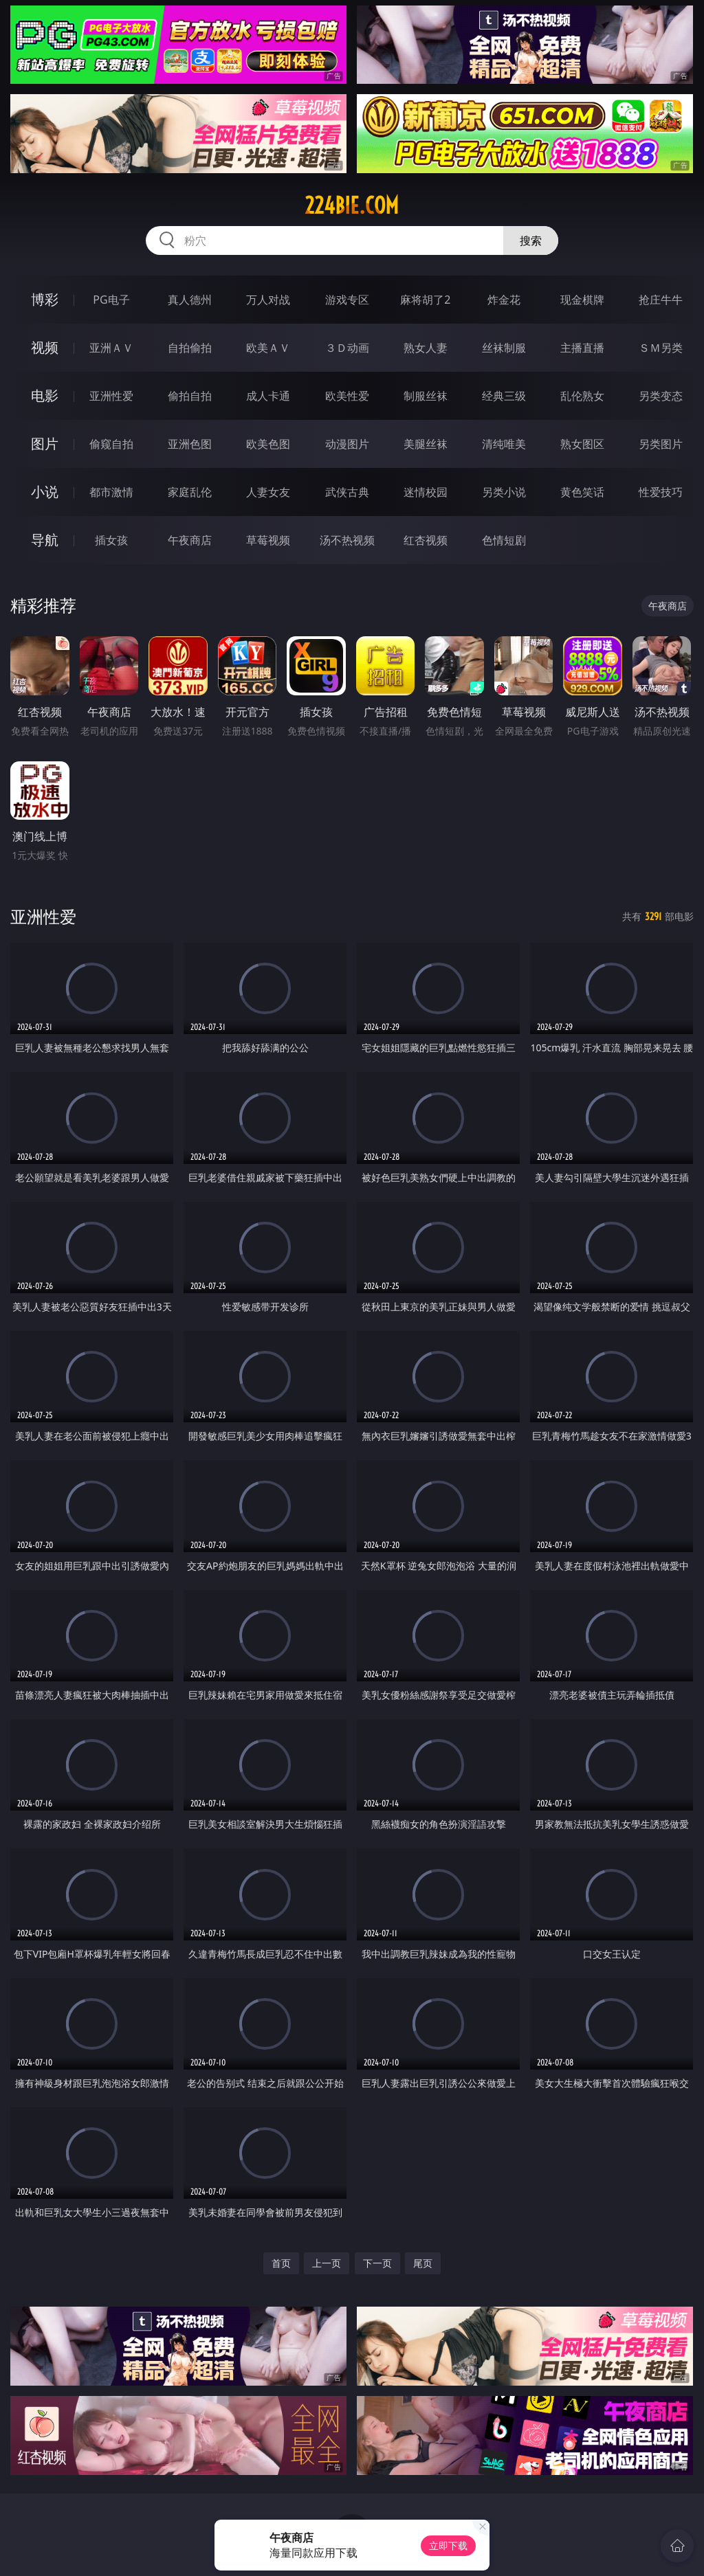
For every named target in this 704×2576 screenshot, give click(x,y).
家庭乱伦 (190, 492)
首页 (281, 2263)
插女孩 (111, 540)
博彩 (44, 299)
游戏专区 (347, 299)
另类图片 (661, 443)
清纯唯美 (504, 443)
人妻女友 (268, 492)
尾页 (422, 2263)
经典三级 (504, 395)
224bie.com (352, 205)
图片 (44, 443)
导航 (44, 539)
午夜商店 (190, 540)
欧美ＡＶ (268, 347)
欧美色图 (268, 443)
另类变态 (661, 395)
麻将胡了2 (425, 299)
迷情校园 (426, 492)
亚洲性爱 (111, 395)
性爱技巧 (661, 492)
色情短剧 (504, 540)
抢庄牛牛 (661, 299)
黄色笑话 (582, 492)
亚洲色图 (190, 443)
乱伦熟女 (582, 395)
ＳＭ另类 (661, 347)
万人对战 (268, 299)
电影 (44, 395)
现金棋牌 (582, 299)
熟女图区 (582, 443)
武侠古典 (347, 492)
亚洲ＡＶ (111, 347)
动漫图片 (347, 443)
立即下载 (448, 2545)
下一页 (377, 2263)
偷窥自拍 (111, 443)
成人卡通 (268, 395)
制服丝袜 (426, 395)
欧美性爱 (347, 395)
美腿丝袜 (426, 443)
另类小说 (504, 492)
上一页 (326, 2263)
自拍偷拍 (190, 347)
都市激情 (111, 492)
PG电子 (111, 299)
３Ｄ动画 (347, 347)
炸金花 (503, 299)
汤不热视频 (347, 540)
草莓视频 (268, 540)
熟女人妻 (426, 347)
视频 (44, 347)
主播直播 (582, 347)
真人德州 (190, 299)
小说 (44, 491)
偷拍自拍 (190, 395)
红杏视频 (426, 540)
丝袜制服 (504, 347)
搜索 (531, 240)
